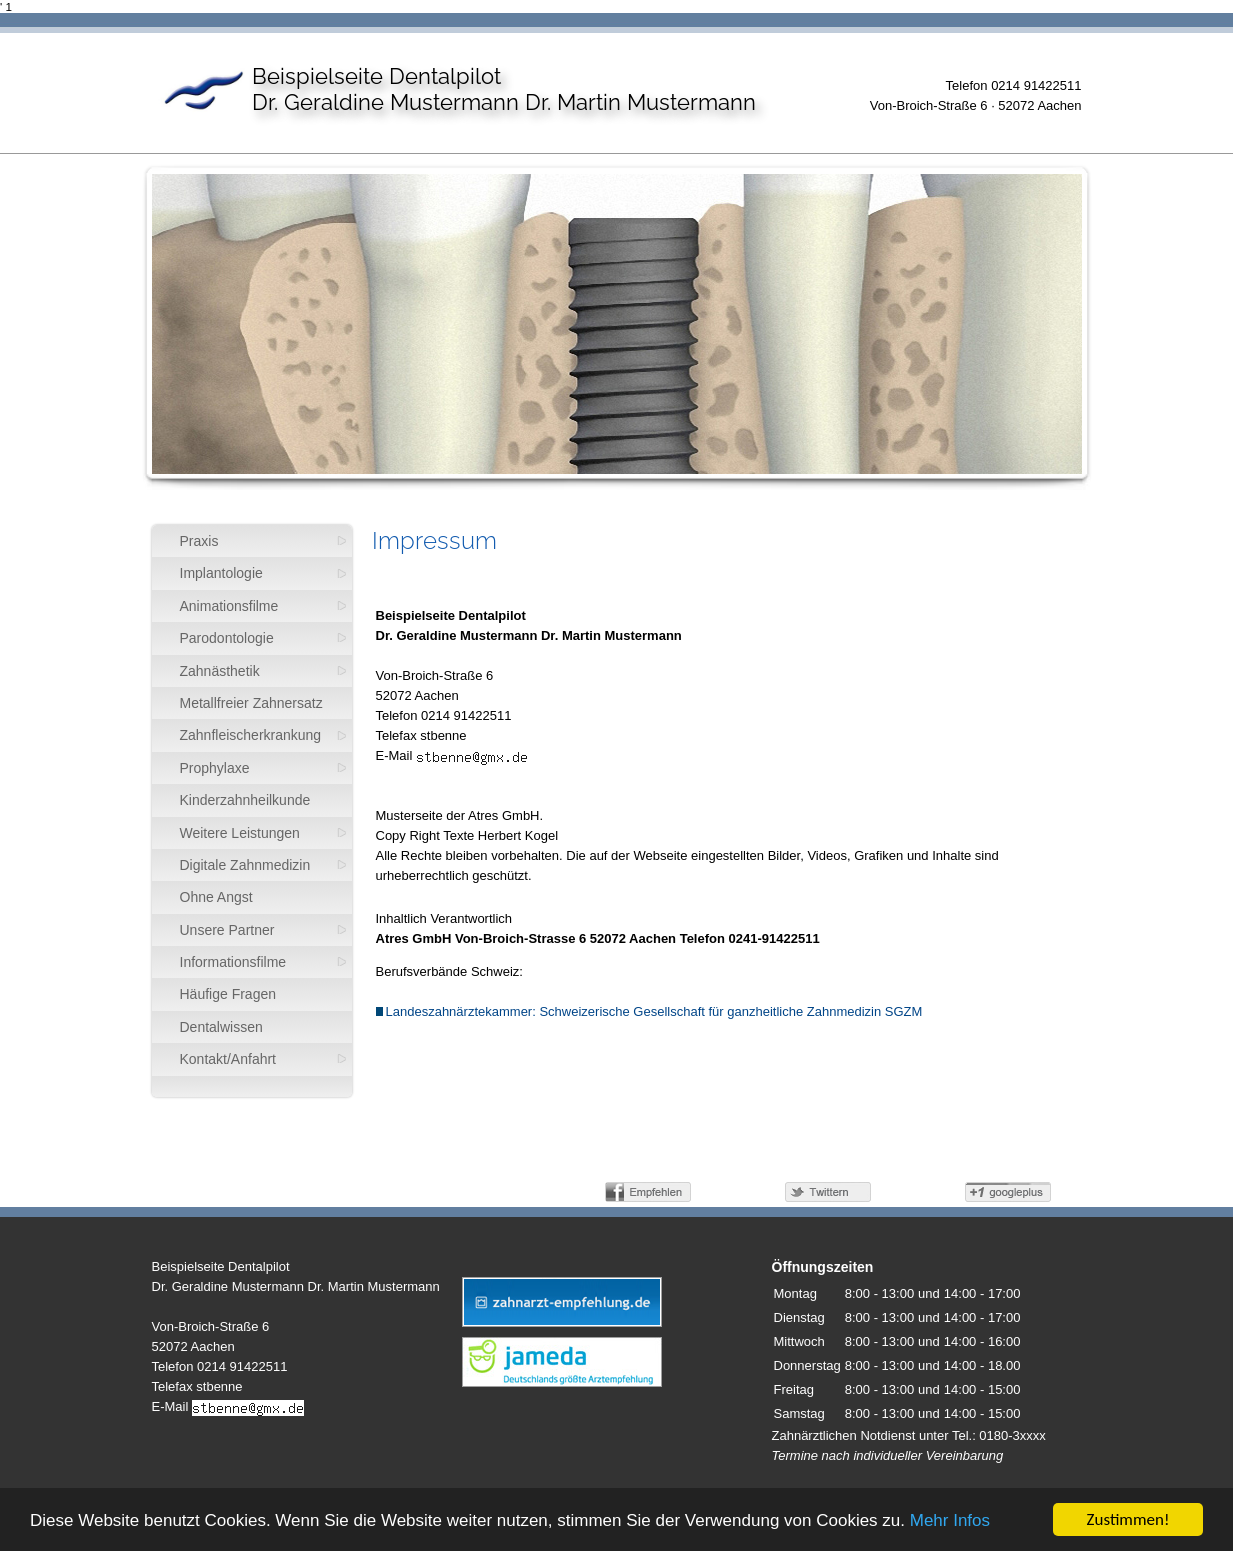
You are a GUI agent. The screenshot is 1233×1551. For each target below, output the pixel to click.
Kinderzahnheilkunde (245, 800)
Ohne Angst (216, 897)
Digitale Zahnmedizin (245, 865)
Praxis (199, 541)
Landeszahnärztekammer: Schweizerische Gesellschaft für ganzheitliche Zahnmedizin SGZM (649, 1011)
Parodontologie (227, 638)
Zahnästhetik (220, 671)
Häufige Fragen (228, 994)
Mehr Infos (950, 1521)
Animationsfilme (229, 606)
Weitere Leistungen (240, 833)
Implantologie (221, 573)
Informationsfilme (233, 962)
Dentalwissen (221, 1027)
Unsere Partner (227, 930)
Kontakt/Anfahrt (228, 1059)
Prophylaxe (215, 768)
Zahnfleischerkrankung (251, 735)
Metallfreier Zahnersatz (251, 703)
